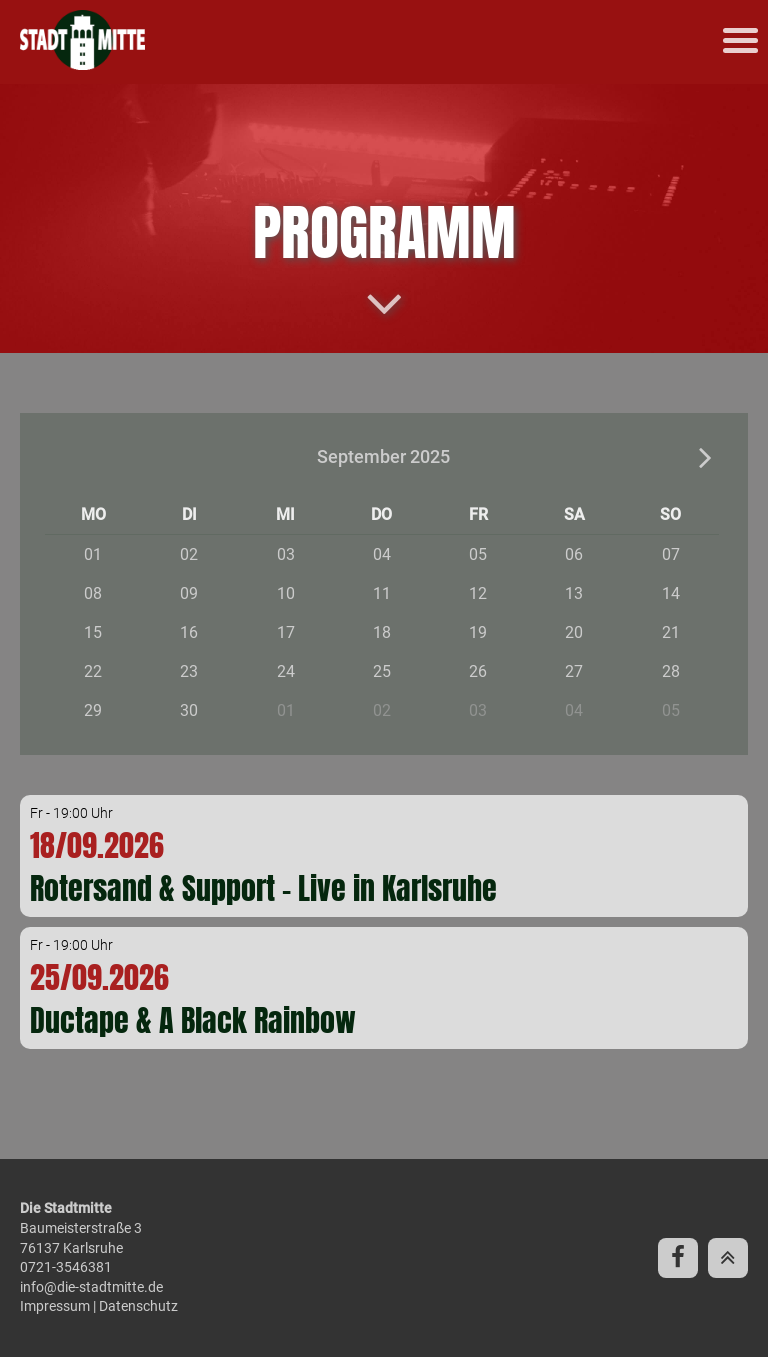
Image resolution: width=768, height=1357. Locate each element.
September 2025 (383, 456)
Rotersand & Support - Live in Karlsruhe (263, 888)
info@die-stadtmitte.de (91, 1287)
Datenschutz (138, 1306)
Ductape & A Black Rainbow (193, 1020)
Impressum (55, 1306)
